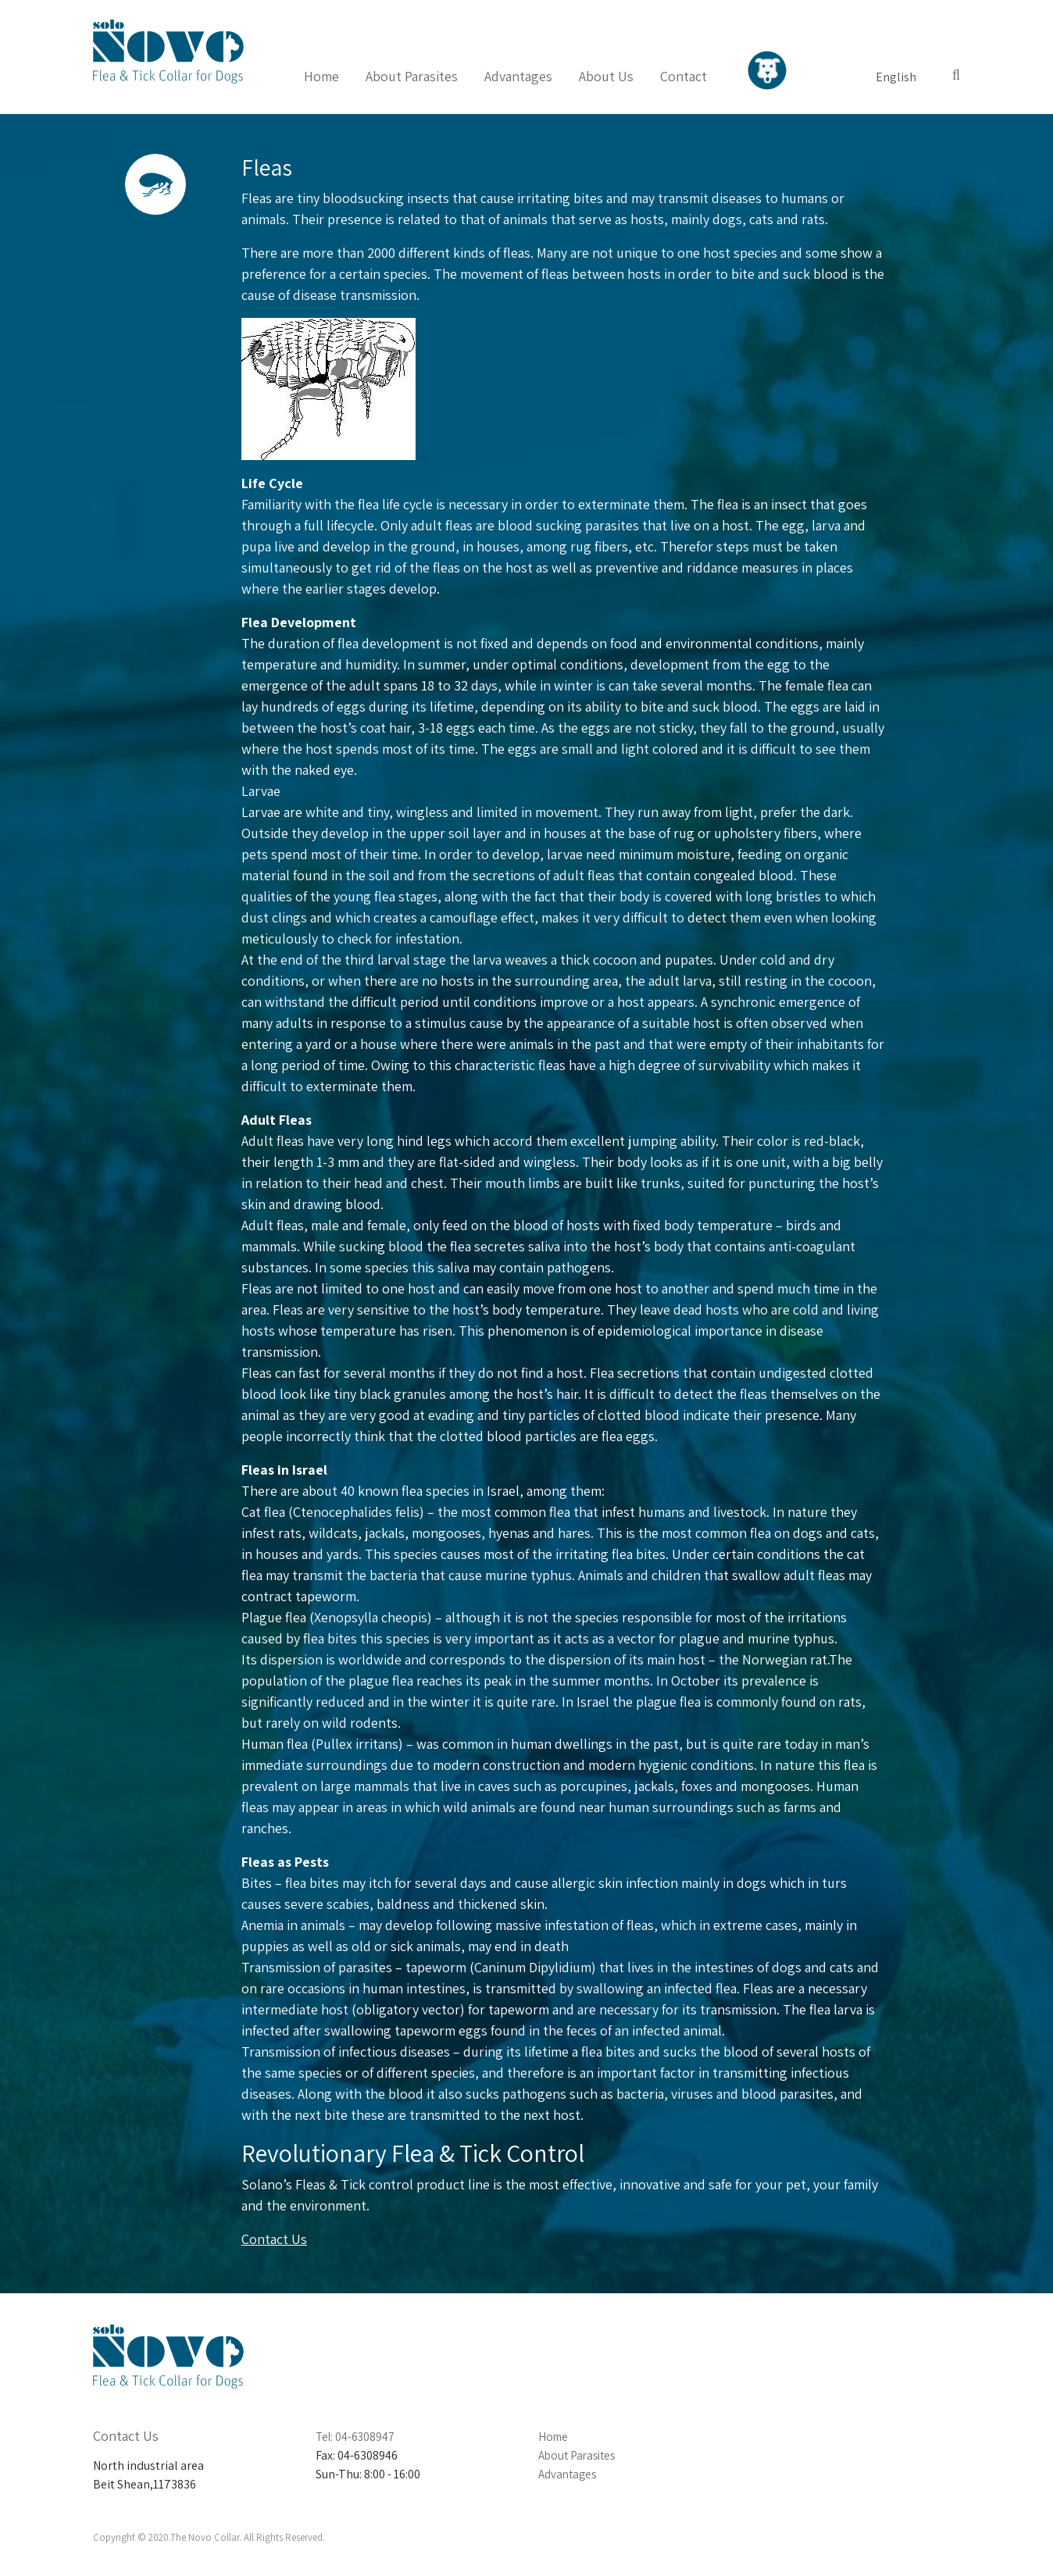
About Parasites (412, 76)
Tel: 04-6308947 (355, 2436)
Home (321, 76)
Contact (683, 76)
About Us (606, 76)
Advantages (518, 76)
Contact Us (274, 2239)
